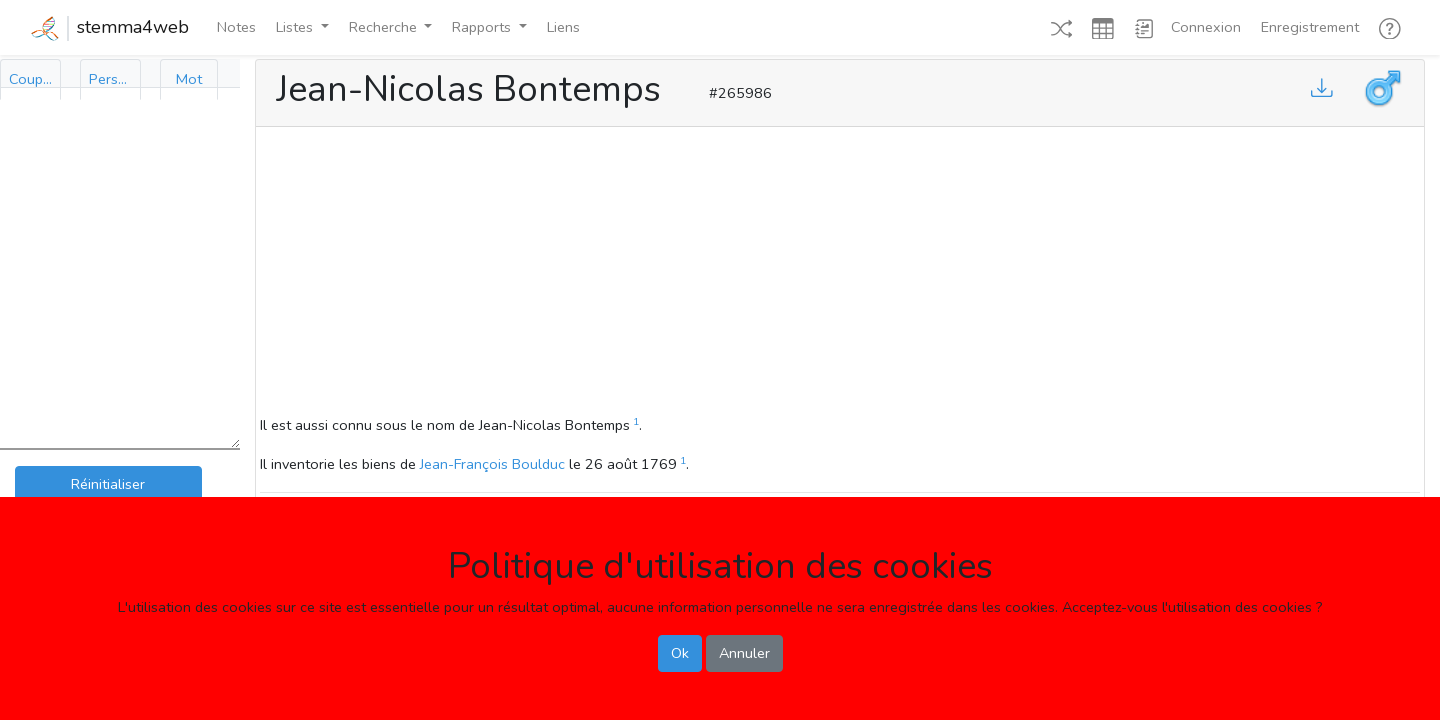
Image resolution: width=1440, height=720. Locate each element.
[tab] (30, 79)
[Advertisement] (840, 274)
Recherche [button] (385, 27)
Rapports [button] (483, 27)
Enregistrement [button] (1310, 27)
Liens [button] (563, 27)
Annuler (744, 653)
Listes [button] (296, 27)
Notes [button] (236, 27)
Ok (680, 653)
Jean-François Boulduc (492, 464)
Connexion (1206, 27)
